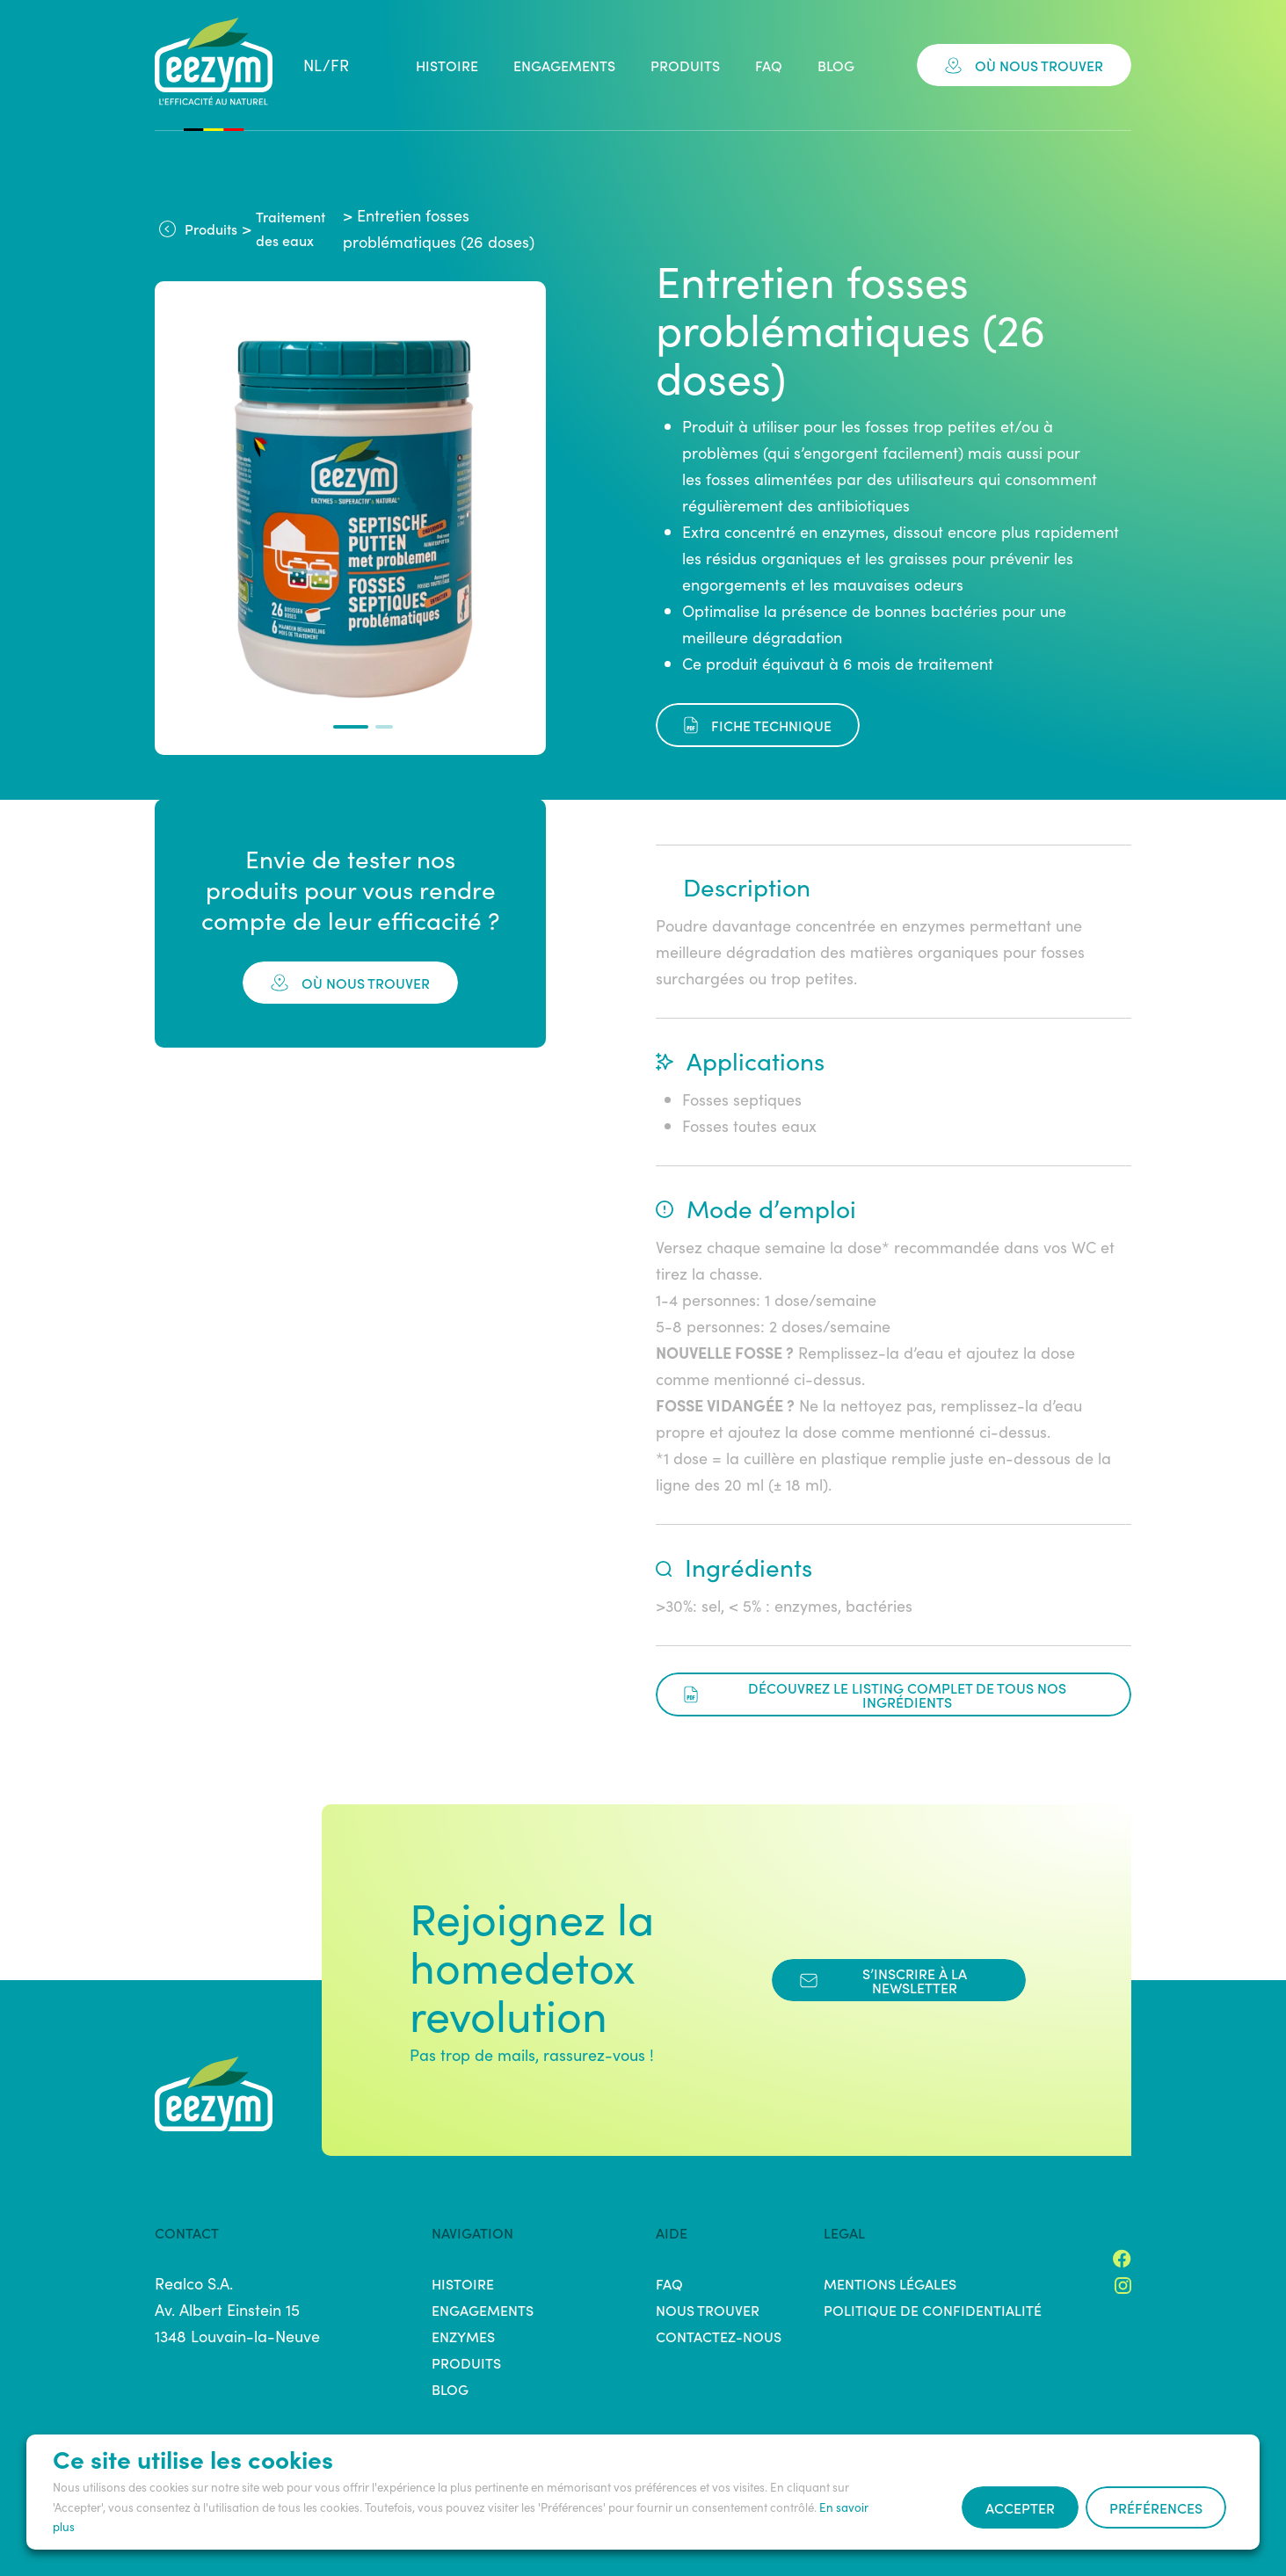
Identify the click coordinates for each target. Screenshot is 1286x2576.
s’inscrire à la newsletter (883, 1980)
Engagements (564, 65)
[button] (350, 727)
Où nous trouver (1024, 65)
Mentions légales (890, 2283)
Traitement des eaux (290, 228)
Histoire (447, 65)
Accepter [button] (1020, 2507)
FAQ (768, 65)
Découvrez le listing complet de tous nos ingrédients (875, 1694)
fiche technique (758, 725)
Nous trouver (707, 2309)
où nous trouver (350, 982)
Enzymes (463, 2336)
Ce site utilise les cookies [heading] (193, 2458)
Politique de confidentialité (933, 2309)
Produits (685, 65)
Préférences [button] (1155, 2507)
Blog (835, 65)
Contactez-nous (718, 2336)
